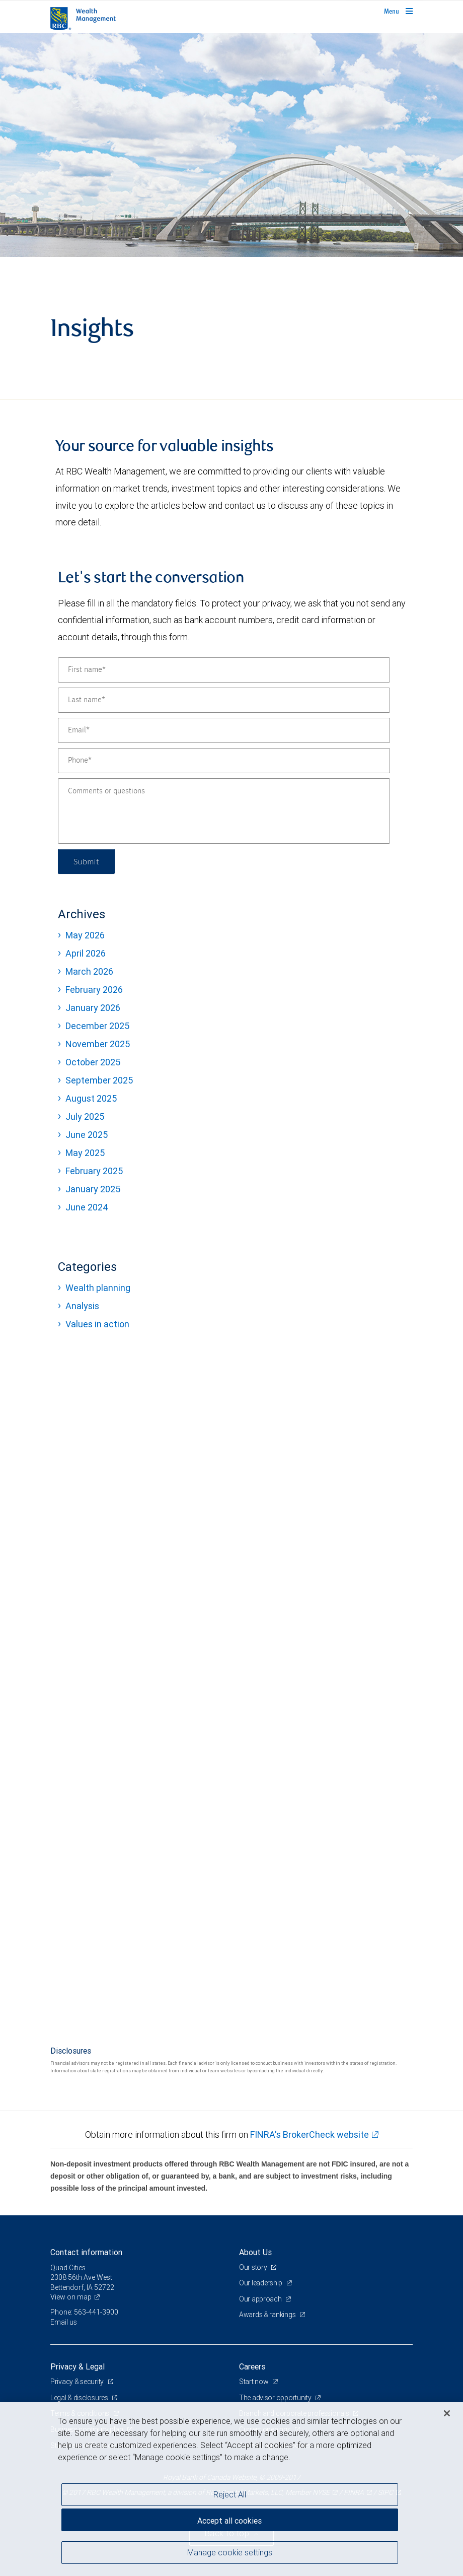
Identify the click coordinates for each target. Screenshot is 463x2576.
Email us (63, 2322)
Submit (86, 861)
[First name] (224, 670)
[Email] (224, 730)
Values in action (97, 1324)
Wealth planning (97, 1288)
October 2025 (92, 1062)
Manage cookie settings (229, 2552)
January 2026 (92, 1007)
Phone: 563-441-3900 (84, 2312)
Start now (254, 2381)
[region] (231, 2489)
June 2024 (86, 1207)
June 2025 (86, 1134)
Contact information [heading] (86, 2252)
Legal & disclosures (79, 2397)
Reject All (229, 2494)
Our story (253, 2267)
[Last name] (224, 700)
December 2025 (97, 1026)
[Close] (447, 2413)
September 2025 (99, 1080)
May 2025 (85, 1153)
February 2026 (94, 989)
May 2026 (85, 935)
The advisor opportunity (276, 2397)
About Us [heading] (255, 2252)
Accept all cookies (229, 2521)
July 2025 (84, 1116)
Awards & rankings (268, 2314)
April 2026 (85, 953)
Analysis (82, 1306)
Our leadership (261, 2282)
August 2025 (91, 1098)
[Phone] (224, 760)
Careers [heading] (252, 2366)
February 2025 (94, 1171)
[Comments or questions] (224, 811)
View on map (71, 2296)
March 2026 (89, 971)
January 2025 (92, 1189)
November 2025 (97, 1044)
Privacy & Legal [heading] (77, 2366)
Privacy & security (77, 2381)
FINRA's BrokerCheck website (309, 2134)
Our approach (261, 2298)
